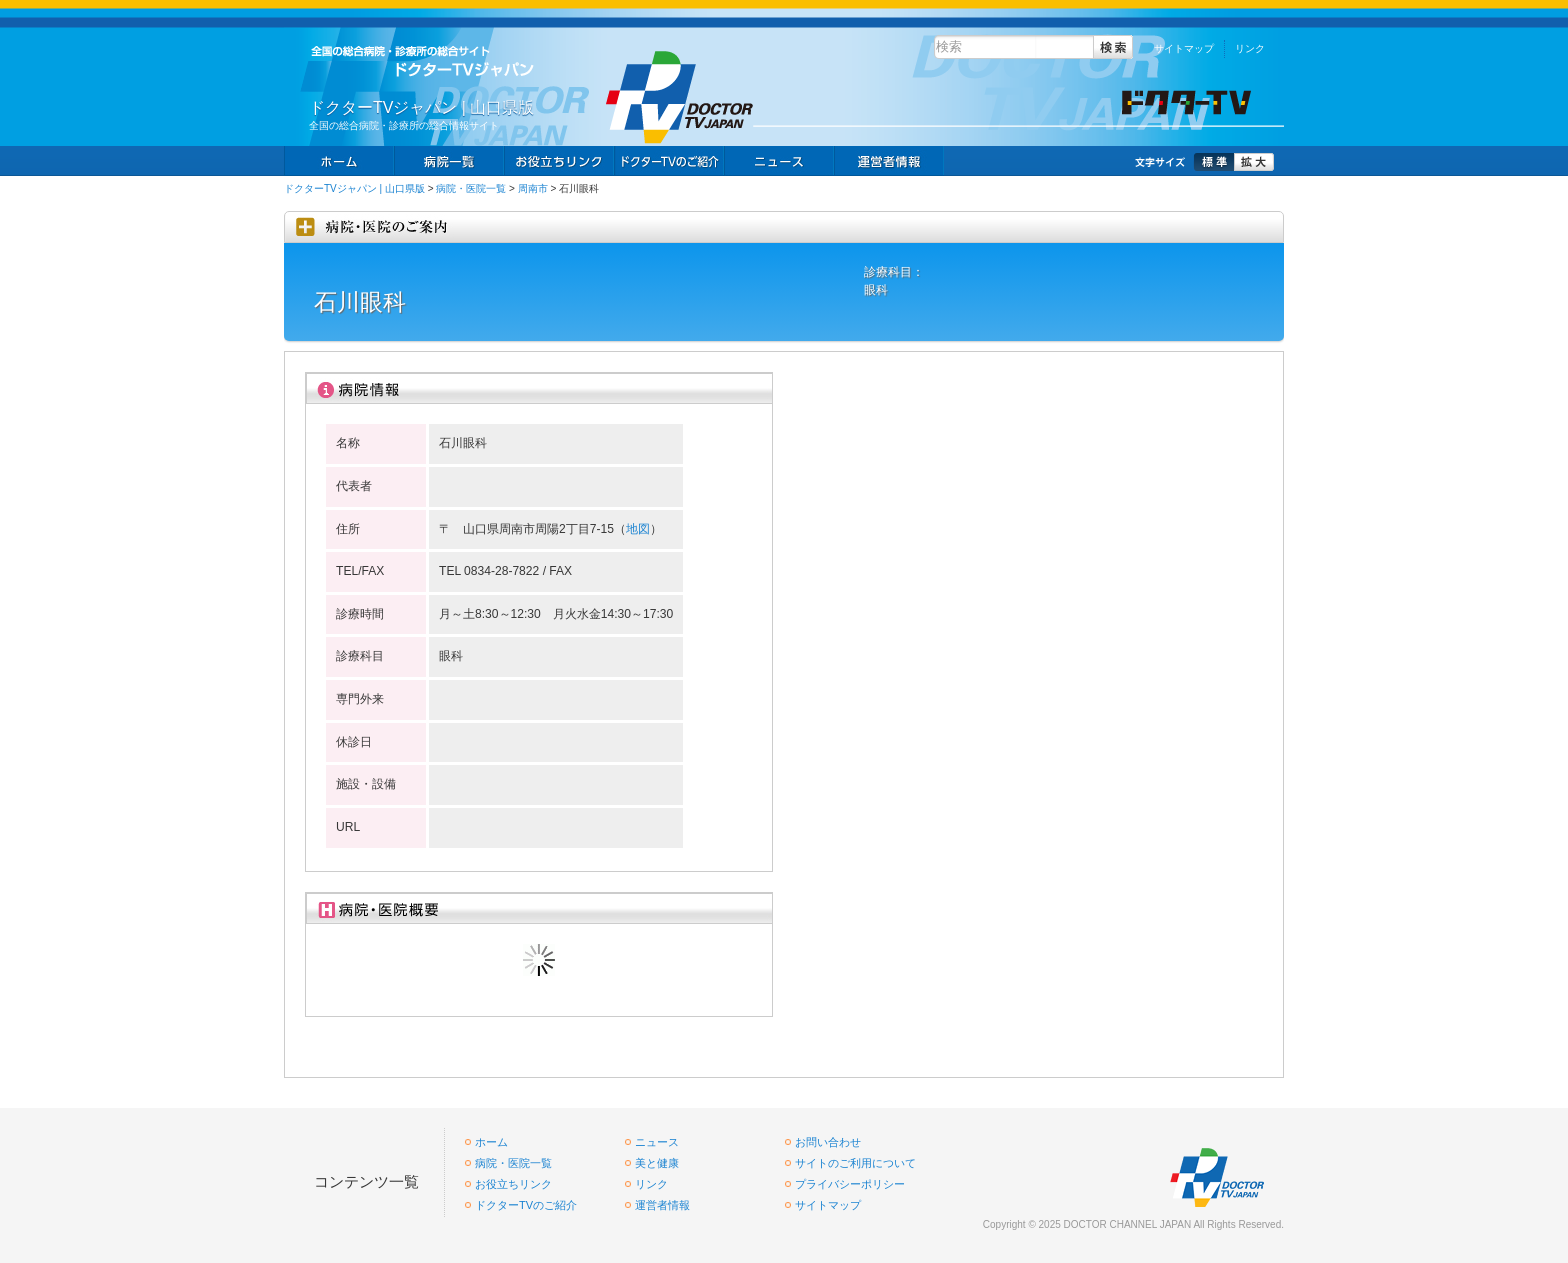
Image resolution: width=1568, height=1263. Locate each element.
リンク (1250, 48)
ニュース (779, 161)
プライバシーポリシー (850, 1184)
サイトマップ (1184, 48)
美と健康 (657, 1163)
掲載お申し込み (889, 161)
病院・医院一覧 (471, 188)
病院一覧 (449, 161)
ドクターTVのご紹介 (526, 1205)
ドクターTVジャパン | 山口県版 (354, 188)
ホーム (339, 161)
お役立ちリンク (559, 161)
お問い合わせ (828, 1142)
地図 (638, 529)
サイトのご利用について (855, 1163)
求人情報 (669, 161)
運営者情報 (662, 1205)
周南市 (533, 188)
